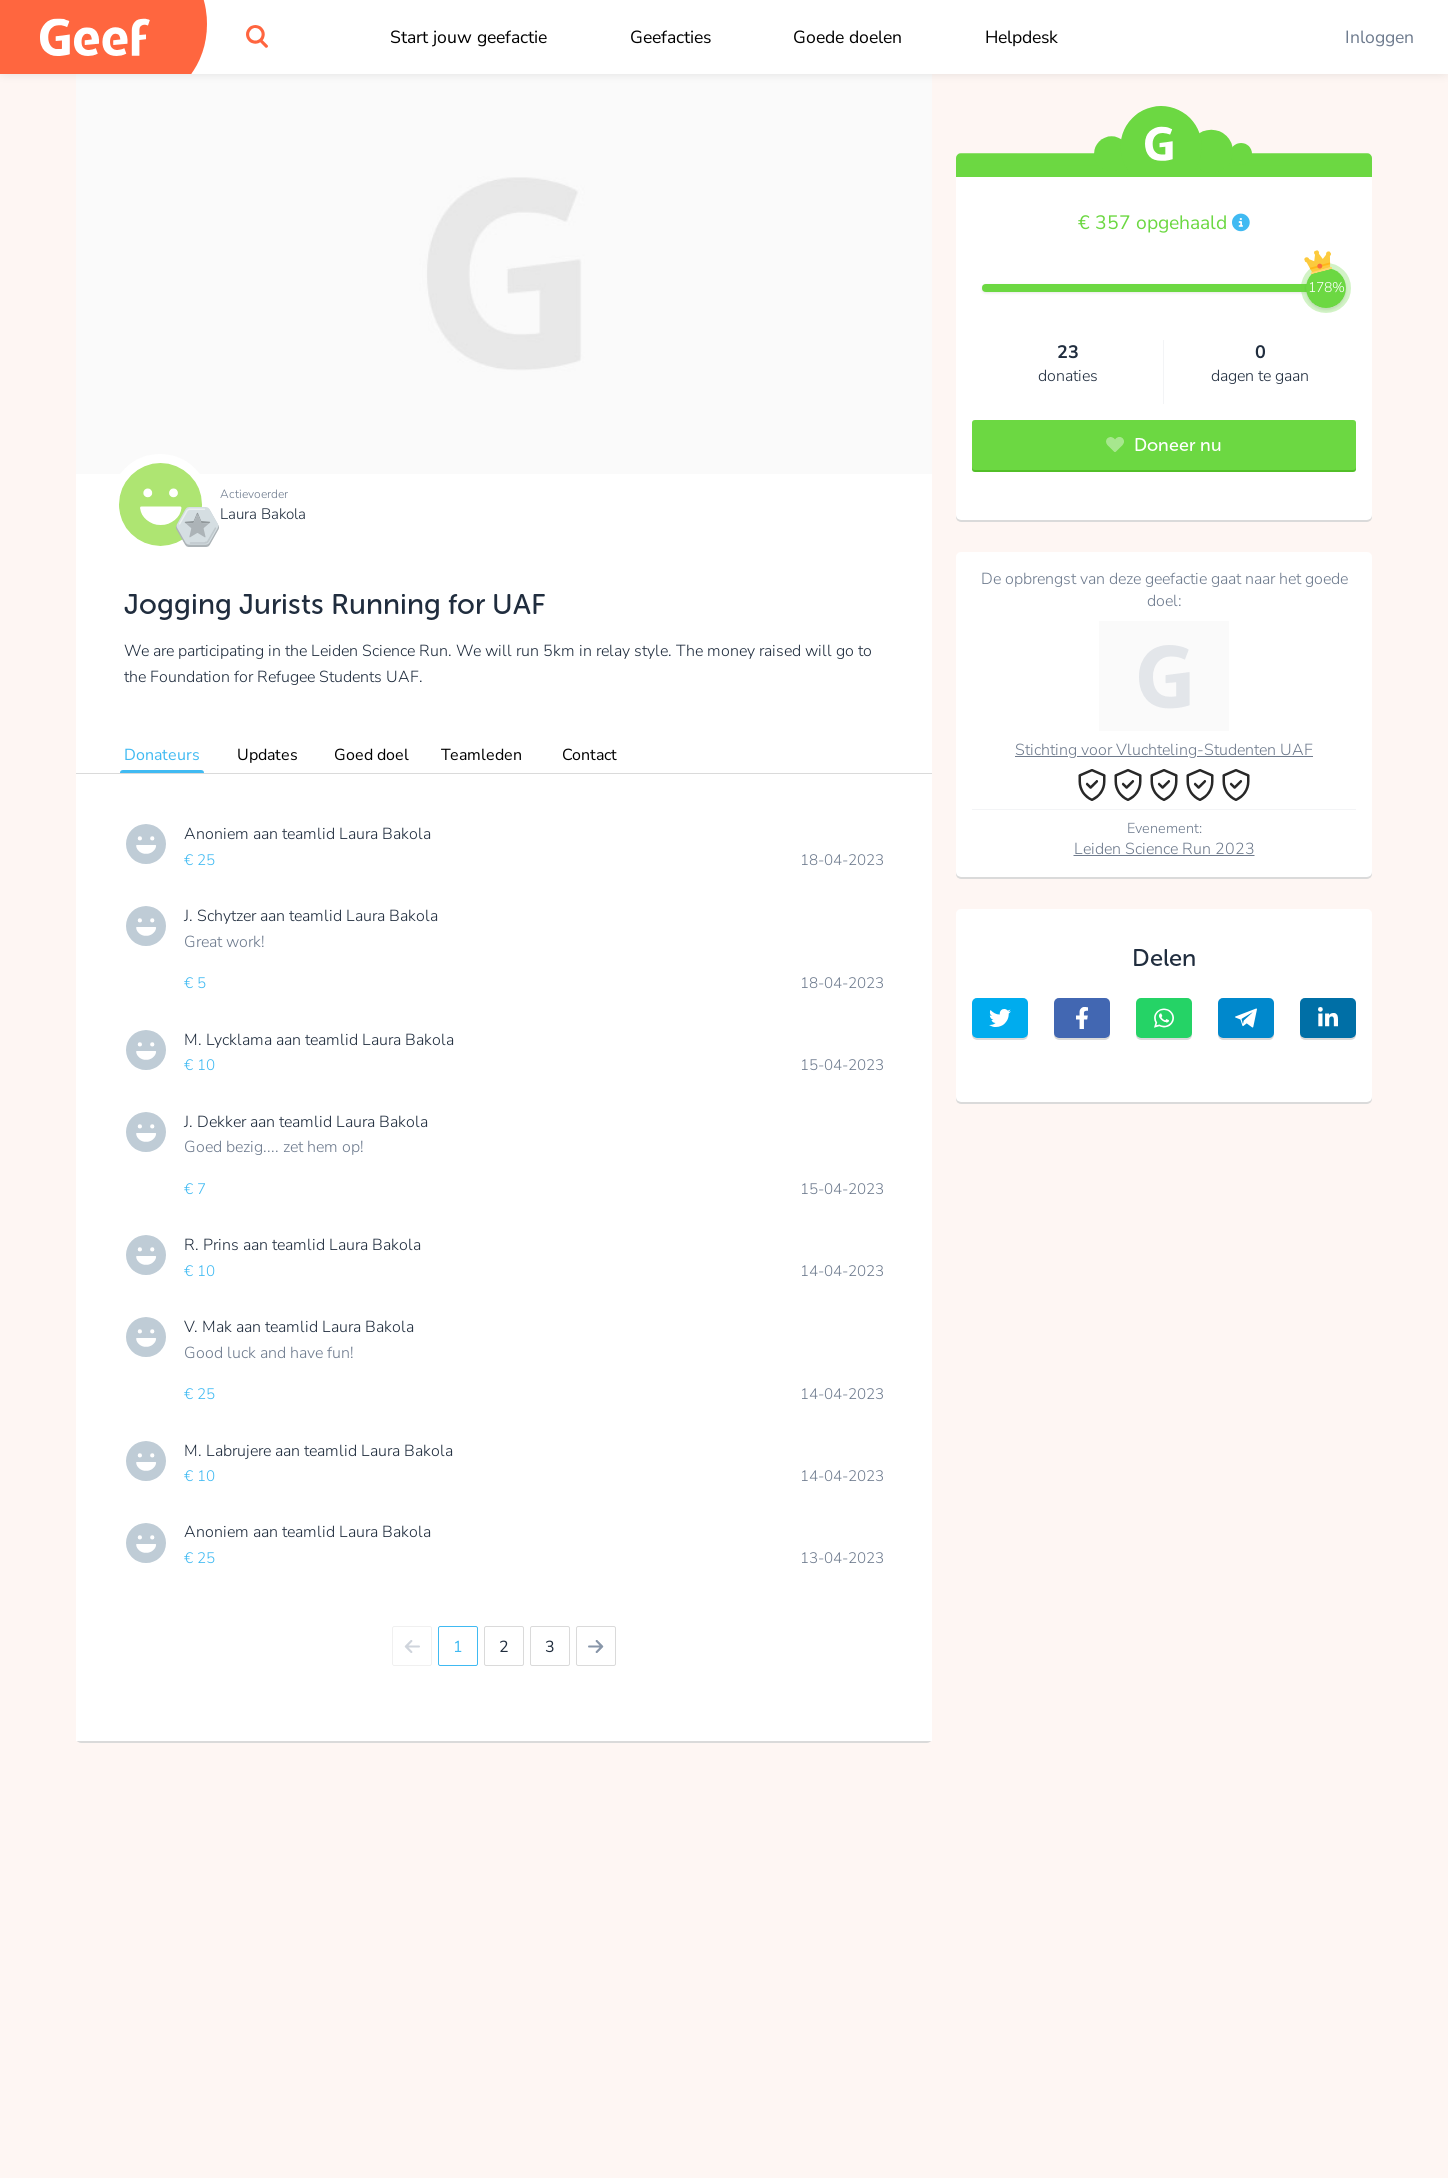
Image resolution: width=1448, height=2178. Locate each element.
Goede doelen (847, 37)
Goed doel (371, 755)
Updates (267, 755)
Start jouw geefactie (468, 37)
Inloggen (1379, 37)
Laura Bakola (263, 514)
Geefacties (670, 37)
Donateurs (162, 755)
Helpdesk (1021, 37)
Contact (589, 755)
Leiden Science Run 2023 (1164, 849)
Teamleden (481, 755)
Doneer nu (1164, 445)
